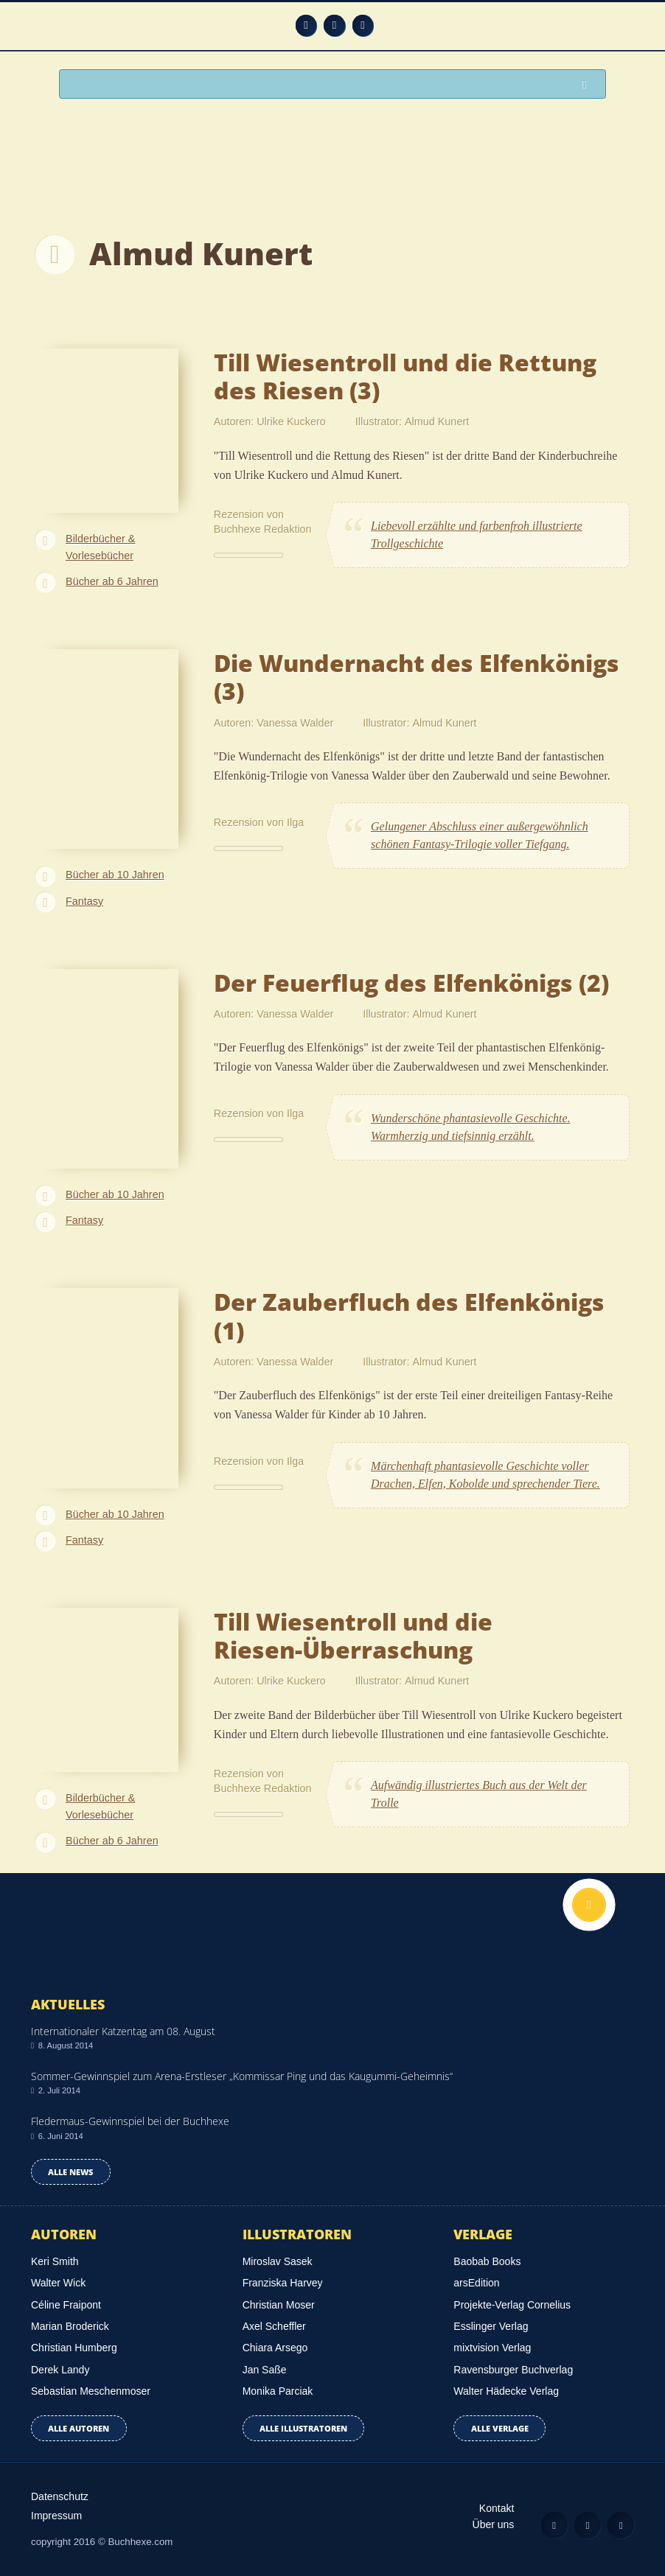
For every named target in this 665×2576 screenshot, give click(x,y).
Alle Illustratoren (303, 2428)
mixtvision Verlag (492, 2347)
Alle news (70, 2171)
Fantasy (84, 901)
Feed (306, 25)
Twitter (363, 25)
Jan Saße (265, 2370)
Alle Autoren (78, 2428)
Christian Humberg (74, 2347)
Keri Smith (55, 2261)
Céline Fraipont (66, 2305)
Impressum (56, 2515)
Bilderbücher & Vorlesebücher (100, 547)
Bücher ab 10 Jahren (115, 875)
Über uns (494, 2524)
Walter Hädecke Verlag (506, 2391)
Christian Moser (279, 2305)
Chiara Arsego (275, 2347)
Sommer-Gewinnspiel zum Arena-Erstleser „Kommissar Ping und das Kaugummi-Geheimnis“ (242, 2076)
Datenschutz (59, 2496)
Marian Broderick (70, 2326)
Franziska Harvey (283, 2283)
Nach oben (589, 1905)
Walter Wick (58, 2283)
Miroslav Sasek (278, 2261)
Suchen (588, 85)
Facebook (334, 25)
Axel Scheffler (274, 2326)
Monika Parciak (278, 2391)
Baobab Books (486, 2261)
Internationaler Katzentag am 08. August (123, 2031)
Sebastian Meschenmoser (90, 2391)
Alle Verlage (500, 2428)
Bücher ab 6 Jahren (112, 581)
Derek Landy (60, 2370)
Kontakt (496, 2508)
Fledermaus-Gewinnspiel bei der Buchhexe (130, 2121)
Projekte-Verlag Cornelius (512, 2305)
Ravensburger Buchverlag (513, 2370)
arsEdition (476, 2283)
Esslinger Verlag (490, 2326)
